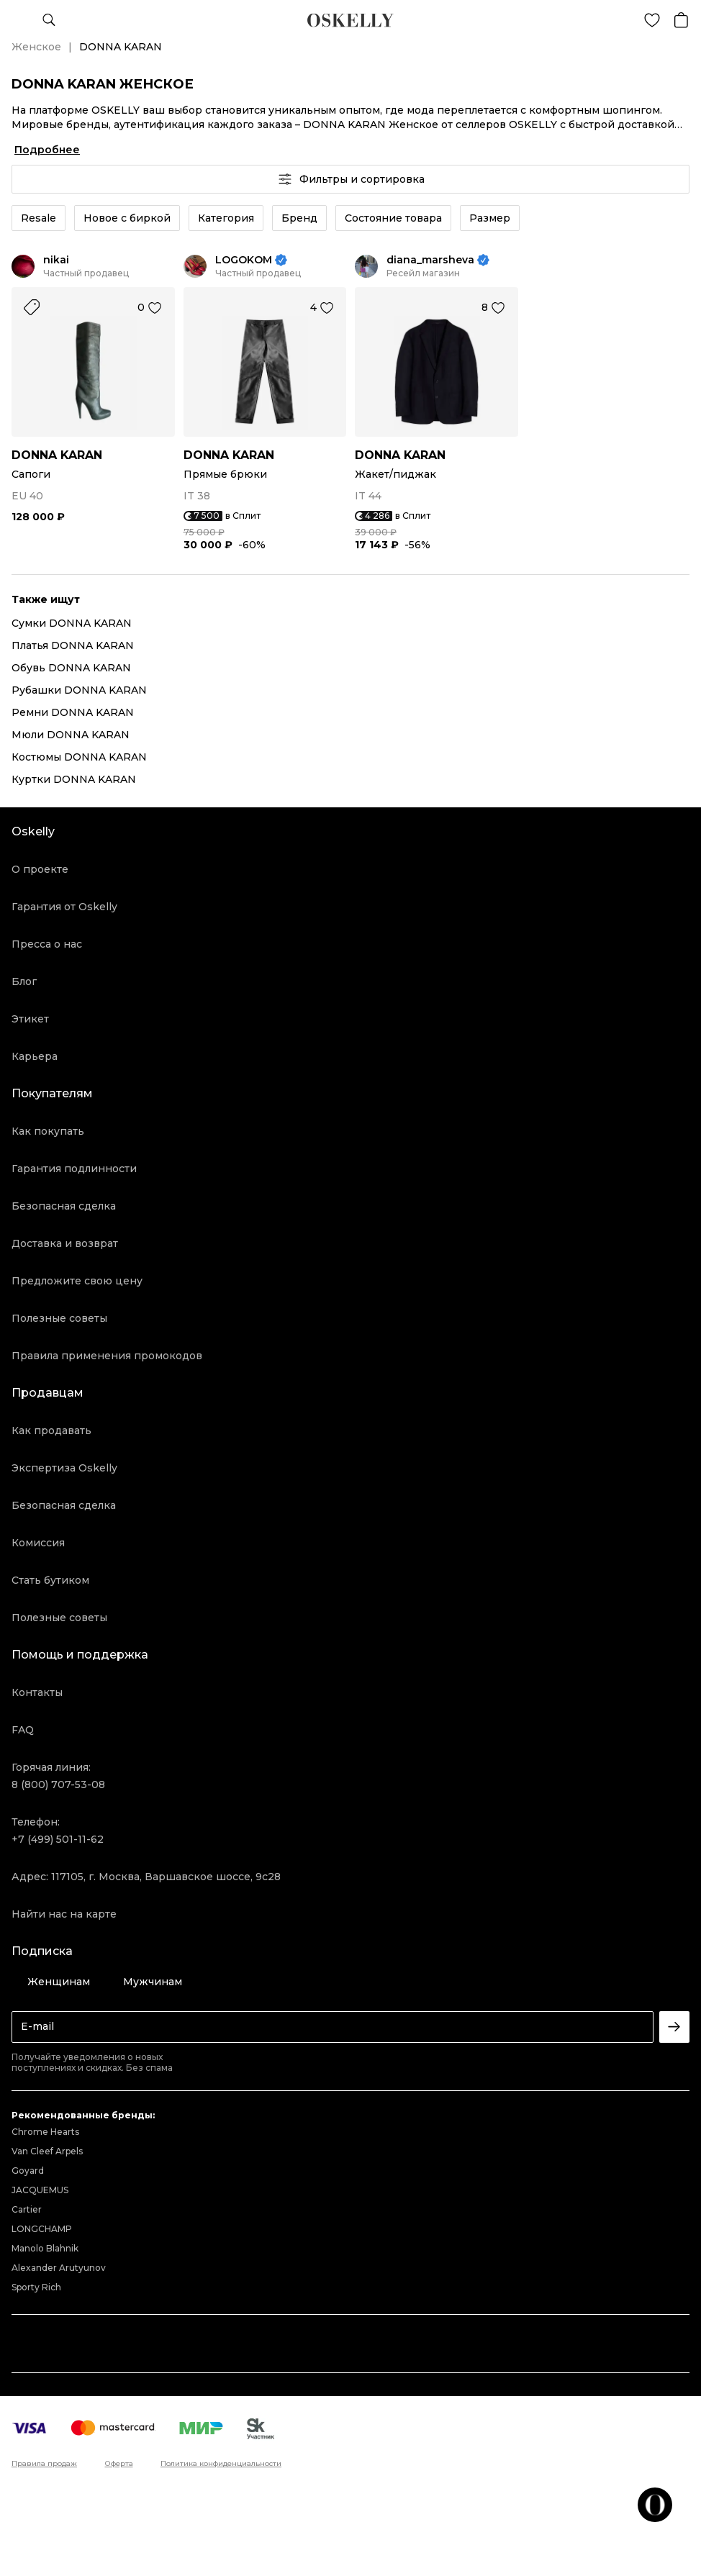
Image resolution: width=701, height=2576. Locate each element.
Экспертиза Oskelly (64, 1467)
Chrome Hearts (45, 2131)
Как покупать (48, 1131)
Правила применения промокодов (107, 1355)
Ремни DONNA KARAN (73, 712)
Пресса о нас (47, 944)
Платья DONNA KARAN (73, 645)
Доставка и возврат (65, 1243)
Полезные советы (59, 1318)
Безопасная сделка (64, 1205)
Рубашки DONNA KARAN (79, 690)
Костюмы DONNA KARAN (79, 756)
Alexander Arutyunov (59, 2267)
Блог (24, 981)
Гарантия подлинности (74, 1168)
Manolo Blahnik (45, 2248)
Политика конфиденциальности (220, 2463)
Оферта (119, 2463)
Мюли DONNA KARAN (71, 734)
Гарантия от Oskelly (64, 906)
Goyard (28, 2170)
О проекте (40, 869)
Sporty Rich (36, 2287)
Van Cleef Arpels (47, 2151)
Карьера (35, 1056)
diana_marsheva (430, 260)
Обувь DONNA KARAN (71, 667)
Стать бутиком (50, 1580)
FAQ (23, 1729)
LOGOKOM (243, 260)
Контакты (37, 1692)
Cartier (27, 2209)
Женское (36, 46)
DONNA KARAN (57, 455)
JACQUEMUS (40, 2190)
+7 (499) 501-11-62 (58, 1839)
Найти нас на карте (64, 1914)
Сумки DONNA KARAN (72, 623)
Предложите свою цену (77, 1280)
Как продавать (51, 1430)
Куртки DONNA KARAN (74, 779)
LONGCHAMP (42, 2228)
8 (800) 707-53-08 (58, 1784)
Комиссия (38, 1542)
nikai (56, 260)
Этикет (30, 1018)
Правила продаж (44, 2463)
